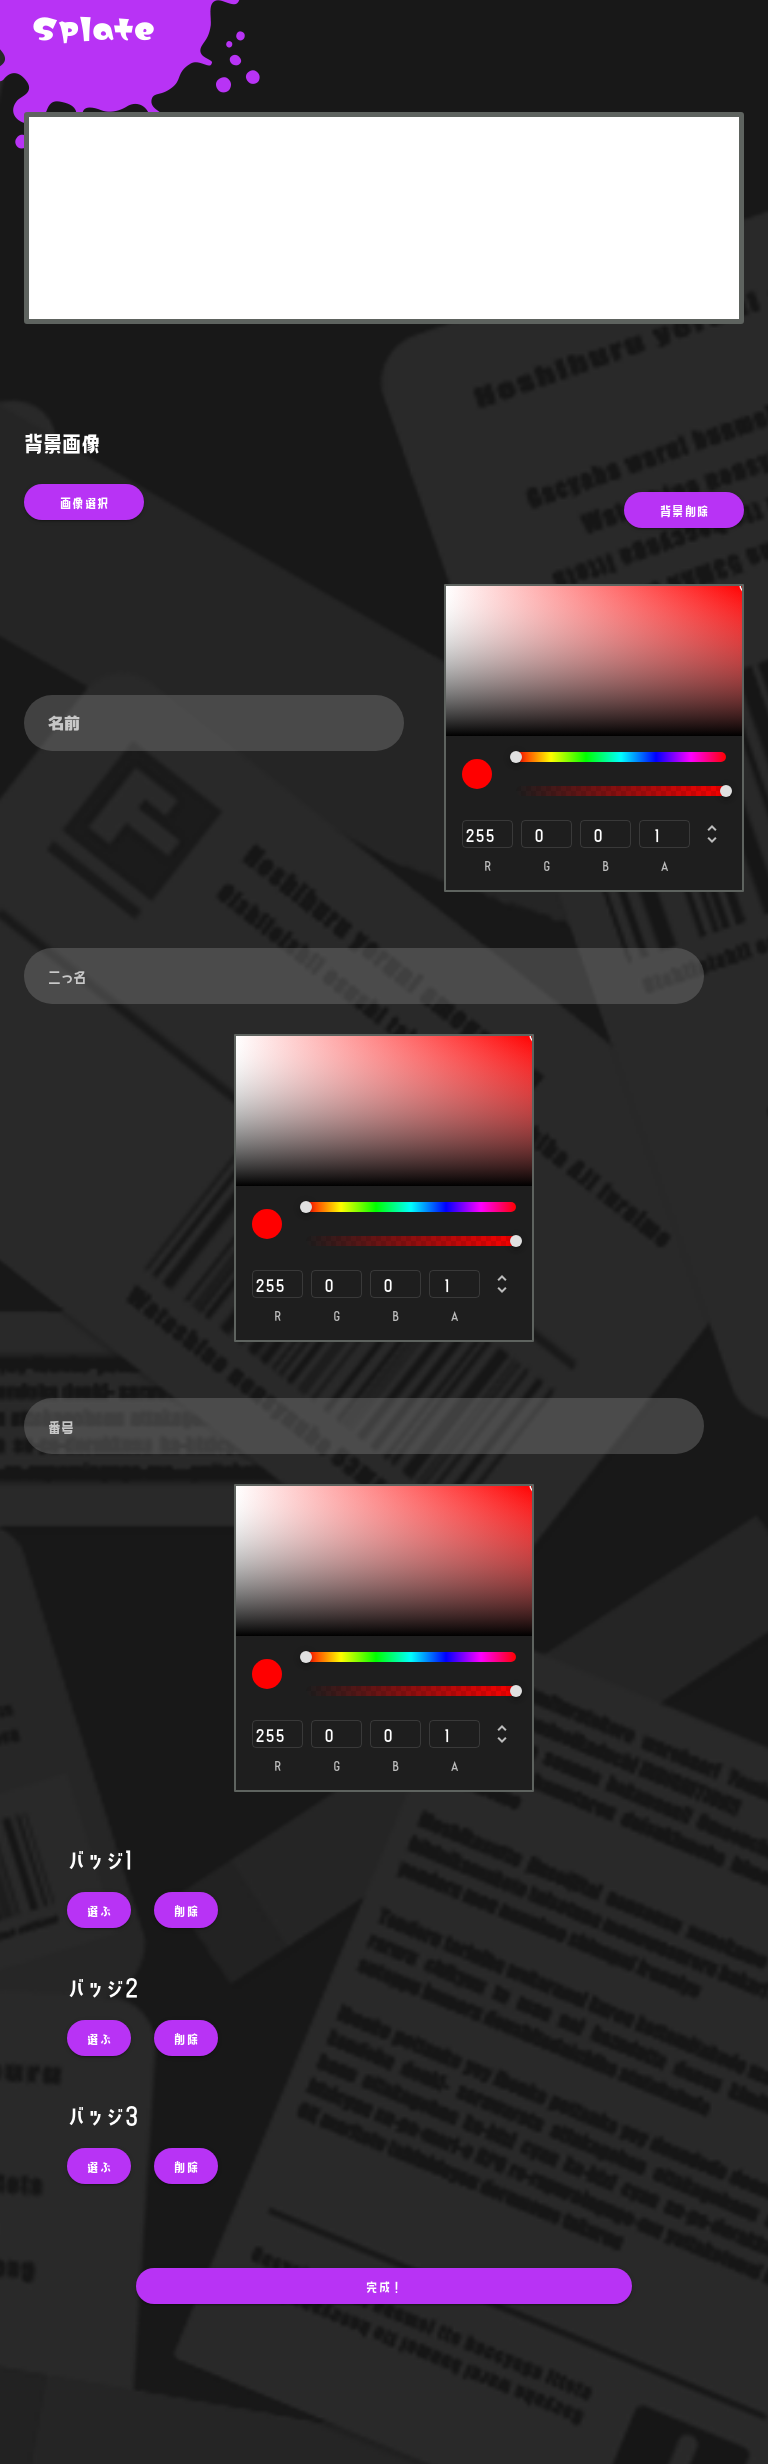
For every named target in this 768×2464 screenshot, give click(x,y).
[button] (99, 1910)
